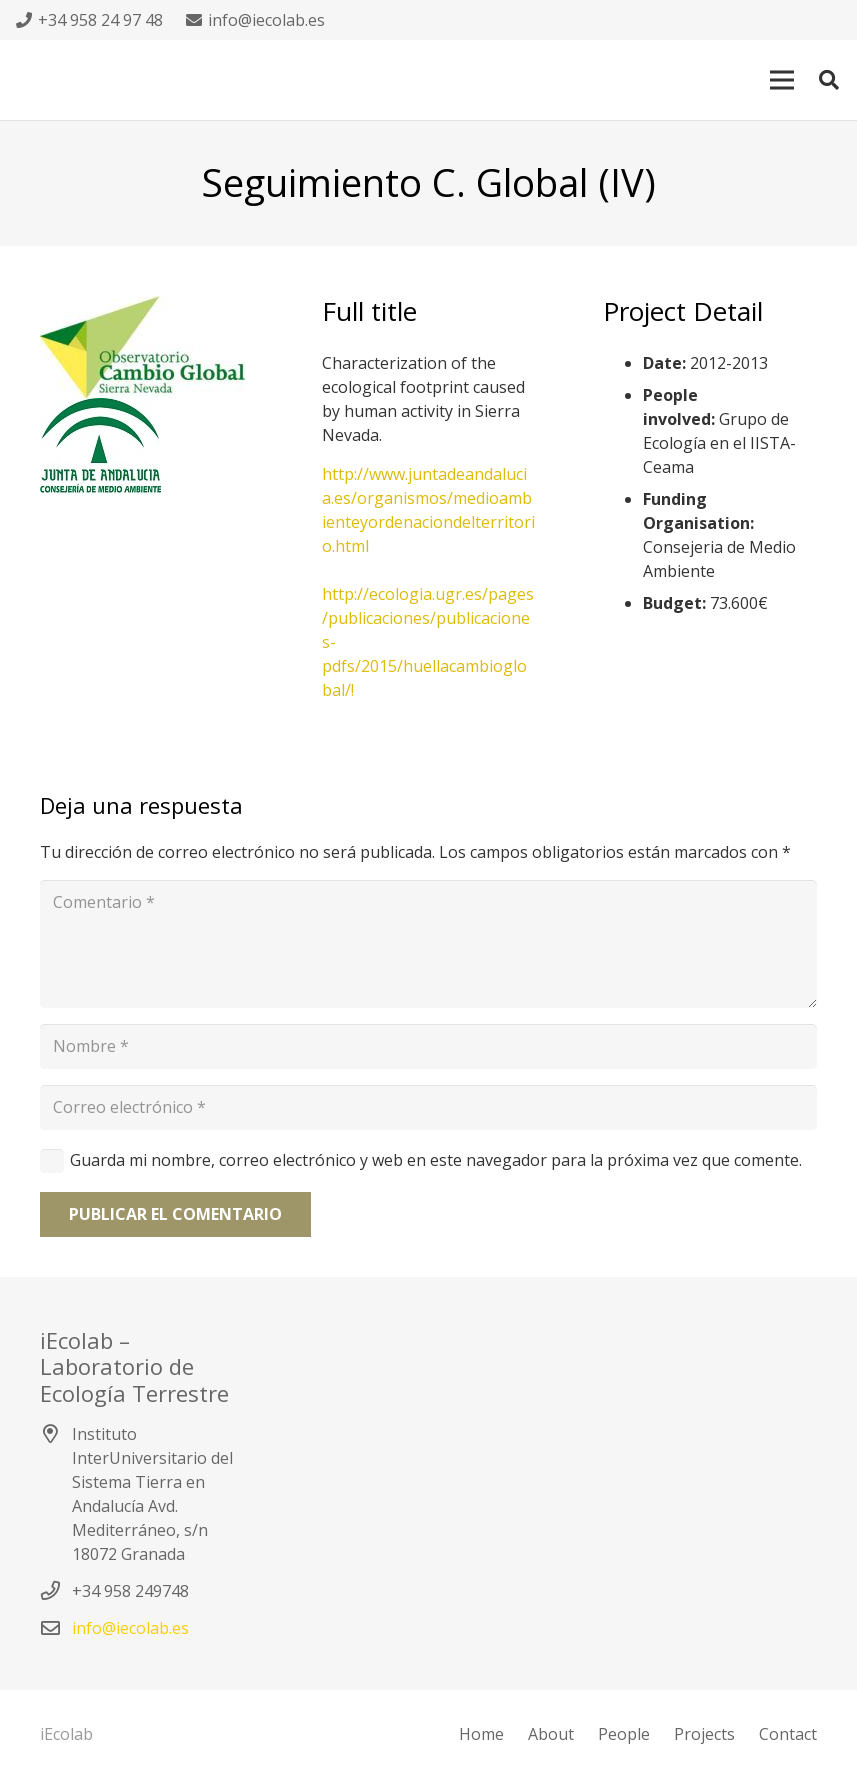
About (551, 1734)
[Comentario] (428, 944)
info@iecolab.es (130, 1628)
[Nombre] (428, 1046)
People (624, 1734)
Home (481, 1734)
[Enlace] (147, 450)
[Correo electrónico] (428, 1107)
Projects (704, 1734)
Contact (788, 1734)
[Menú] (782, 80)
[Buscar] (829, 80)
